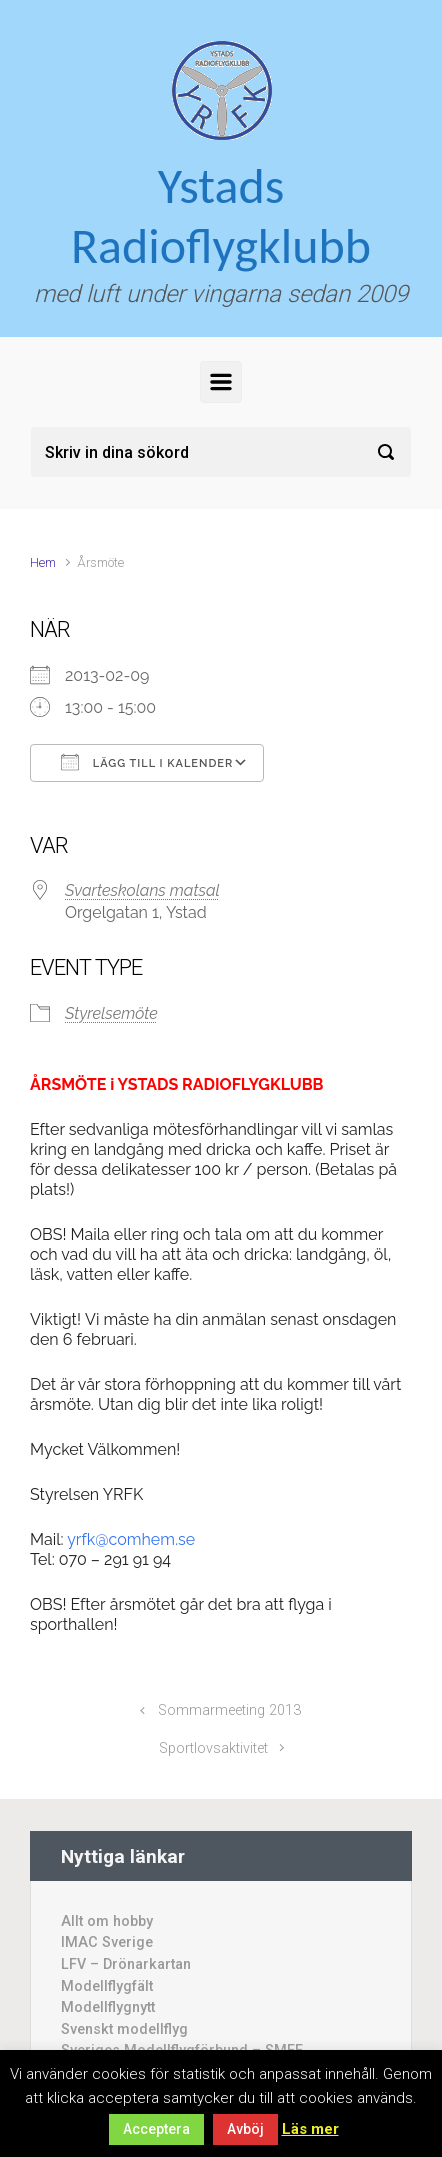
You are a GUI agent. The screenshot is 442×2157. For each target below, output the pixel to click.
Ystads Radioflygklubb (221, 215)
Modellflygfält (107, 1986)
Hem (43, 562)
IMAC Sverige (107, 1942)
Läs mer (310, 2129)
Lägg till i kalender (147, 762)
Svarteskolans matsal (142, 890)
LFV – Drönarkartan (126, 1964)
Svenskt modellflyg (124, 2029)
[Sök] (221, 452)
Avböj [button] (245, 2129)
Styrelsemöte (111, 1013)
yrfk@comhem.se (131, 1539)
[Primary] (221, 382)
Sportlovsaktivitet (213, 1748)
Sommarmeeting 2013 (229, 1710)
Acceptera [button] (156, 2129)
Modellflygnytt (108, 2007)
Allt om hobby (107, 1921)
